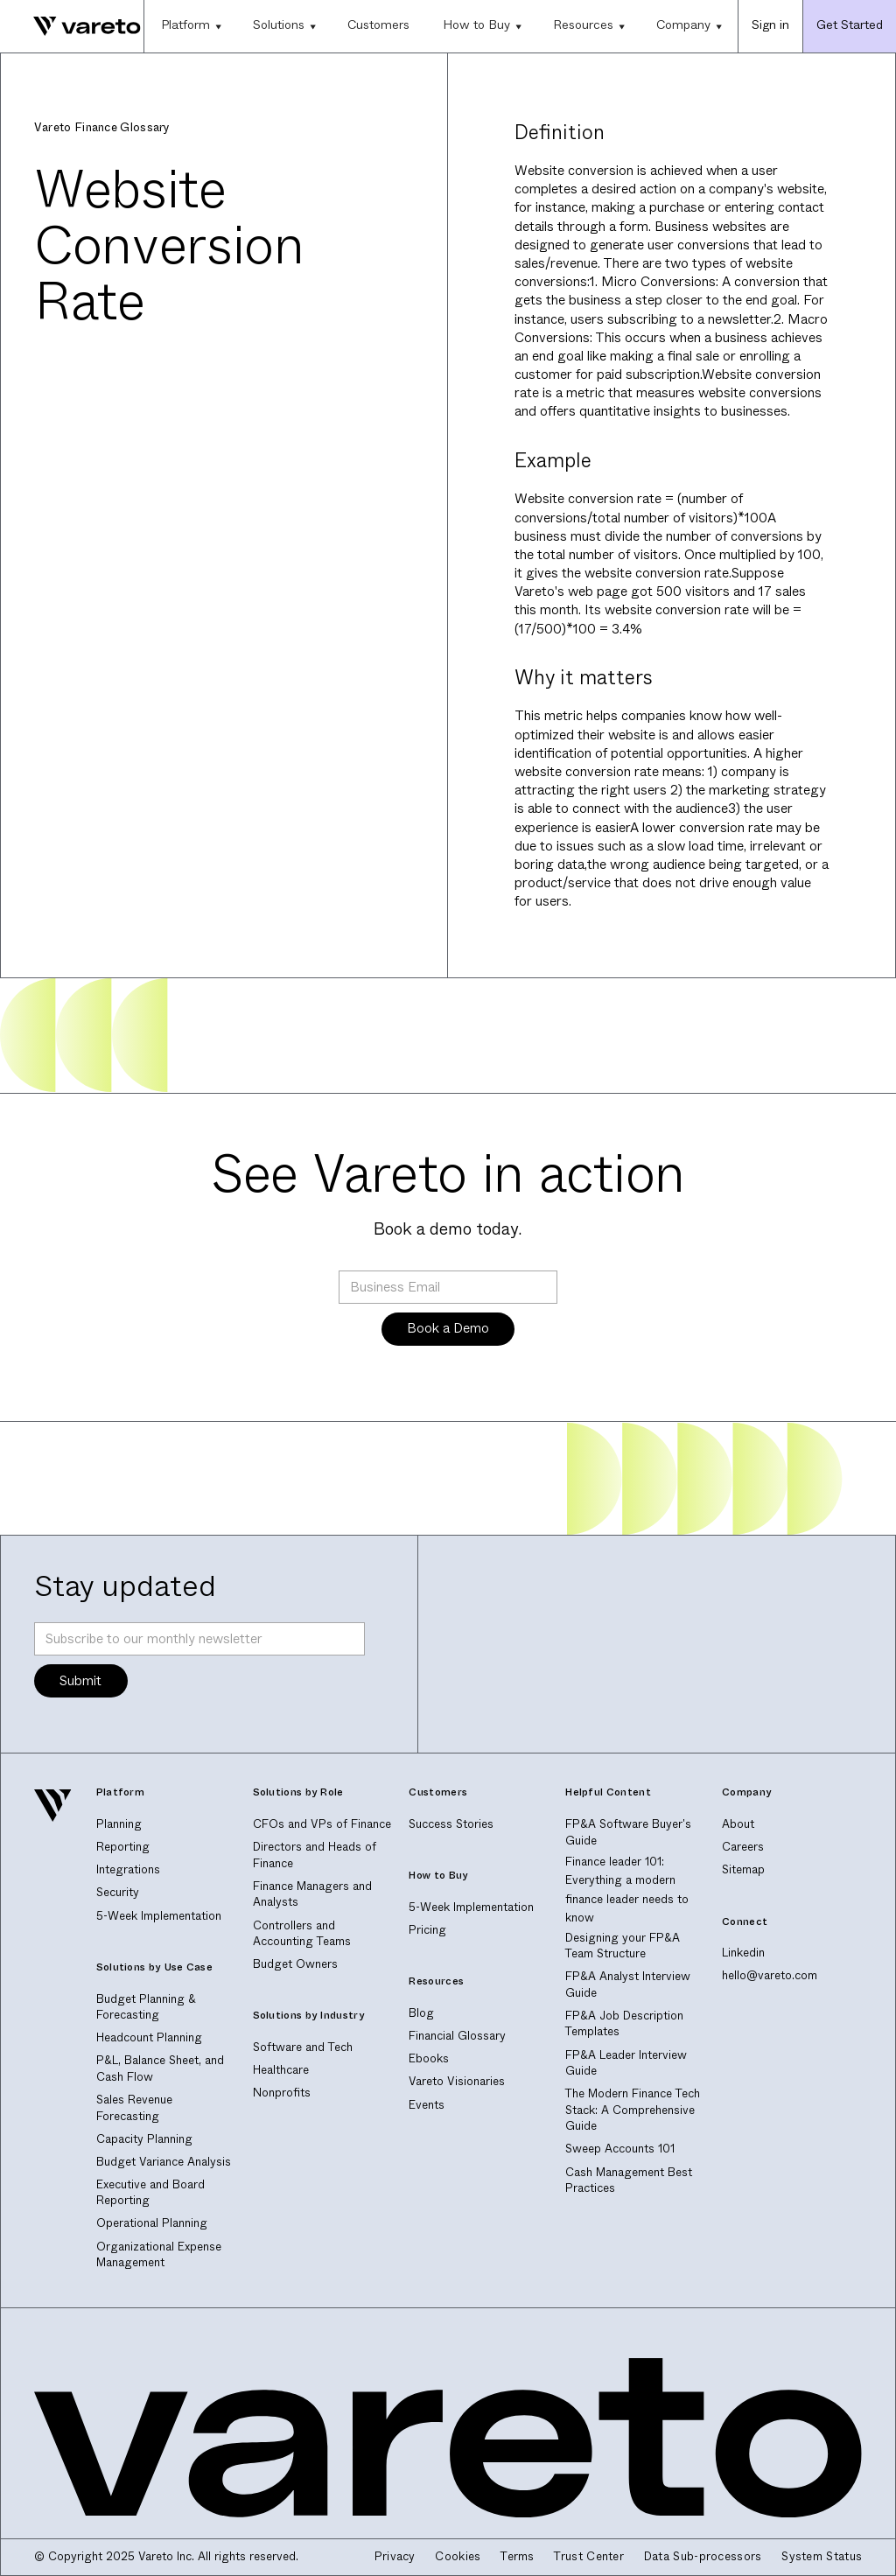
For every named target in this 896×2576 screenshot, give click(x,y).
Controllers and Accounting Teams (302, 1933)
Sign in (770, 24)
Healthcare (281, 2070)
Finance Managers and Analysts (312, 1894)
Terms (517, 2557)
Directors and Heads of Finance (314, 1855)
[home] (70, 26)
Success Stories (451, 1824)
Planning (119, 1824)
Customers (378, 24)
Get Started (849, 24)
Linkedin (743, 1952)
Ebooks (429, 2058)
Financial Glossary (457, 2035)
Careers (743, 1846)
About (738, 1824)
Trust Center (589, 2557)
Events (426, 2104)
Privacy (395, 2557)
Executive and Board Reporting (150, 2192)
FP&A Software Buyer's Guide (628, 1832)
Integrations (128, 1869)
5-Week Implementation (158, 1916)
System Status (821, 2557)
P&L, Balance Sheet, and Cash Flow (160, 2068)
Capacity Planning (144, 2139)
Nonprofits (282, 2092)
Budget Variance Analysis (163, 2161)
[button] (190, 26)
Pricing (427, 1930)
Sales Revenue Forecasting (134, 2107)
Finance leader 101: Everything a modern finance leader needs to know (627, 1889)
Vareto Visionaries (457, 2081)
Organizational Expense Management (158, 2255)
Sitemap (743, 1869)
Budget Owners (295, 1964)
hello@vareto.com (769, 1975)
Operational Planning (151, 2223)
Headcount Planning (149, 2037)
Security (117, 1892)
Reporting (123, 1846)
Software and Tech (303, 2047)
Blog (421, 2013)
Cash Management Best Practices (628, 2180)
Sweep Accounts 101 (620, 2148)
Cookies (457, 2557)
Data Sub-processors (703, 2557)
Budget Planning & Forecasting (146, 2007)
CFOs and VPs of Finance (322, 1824)
